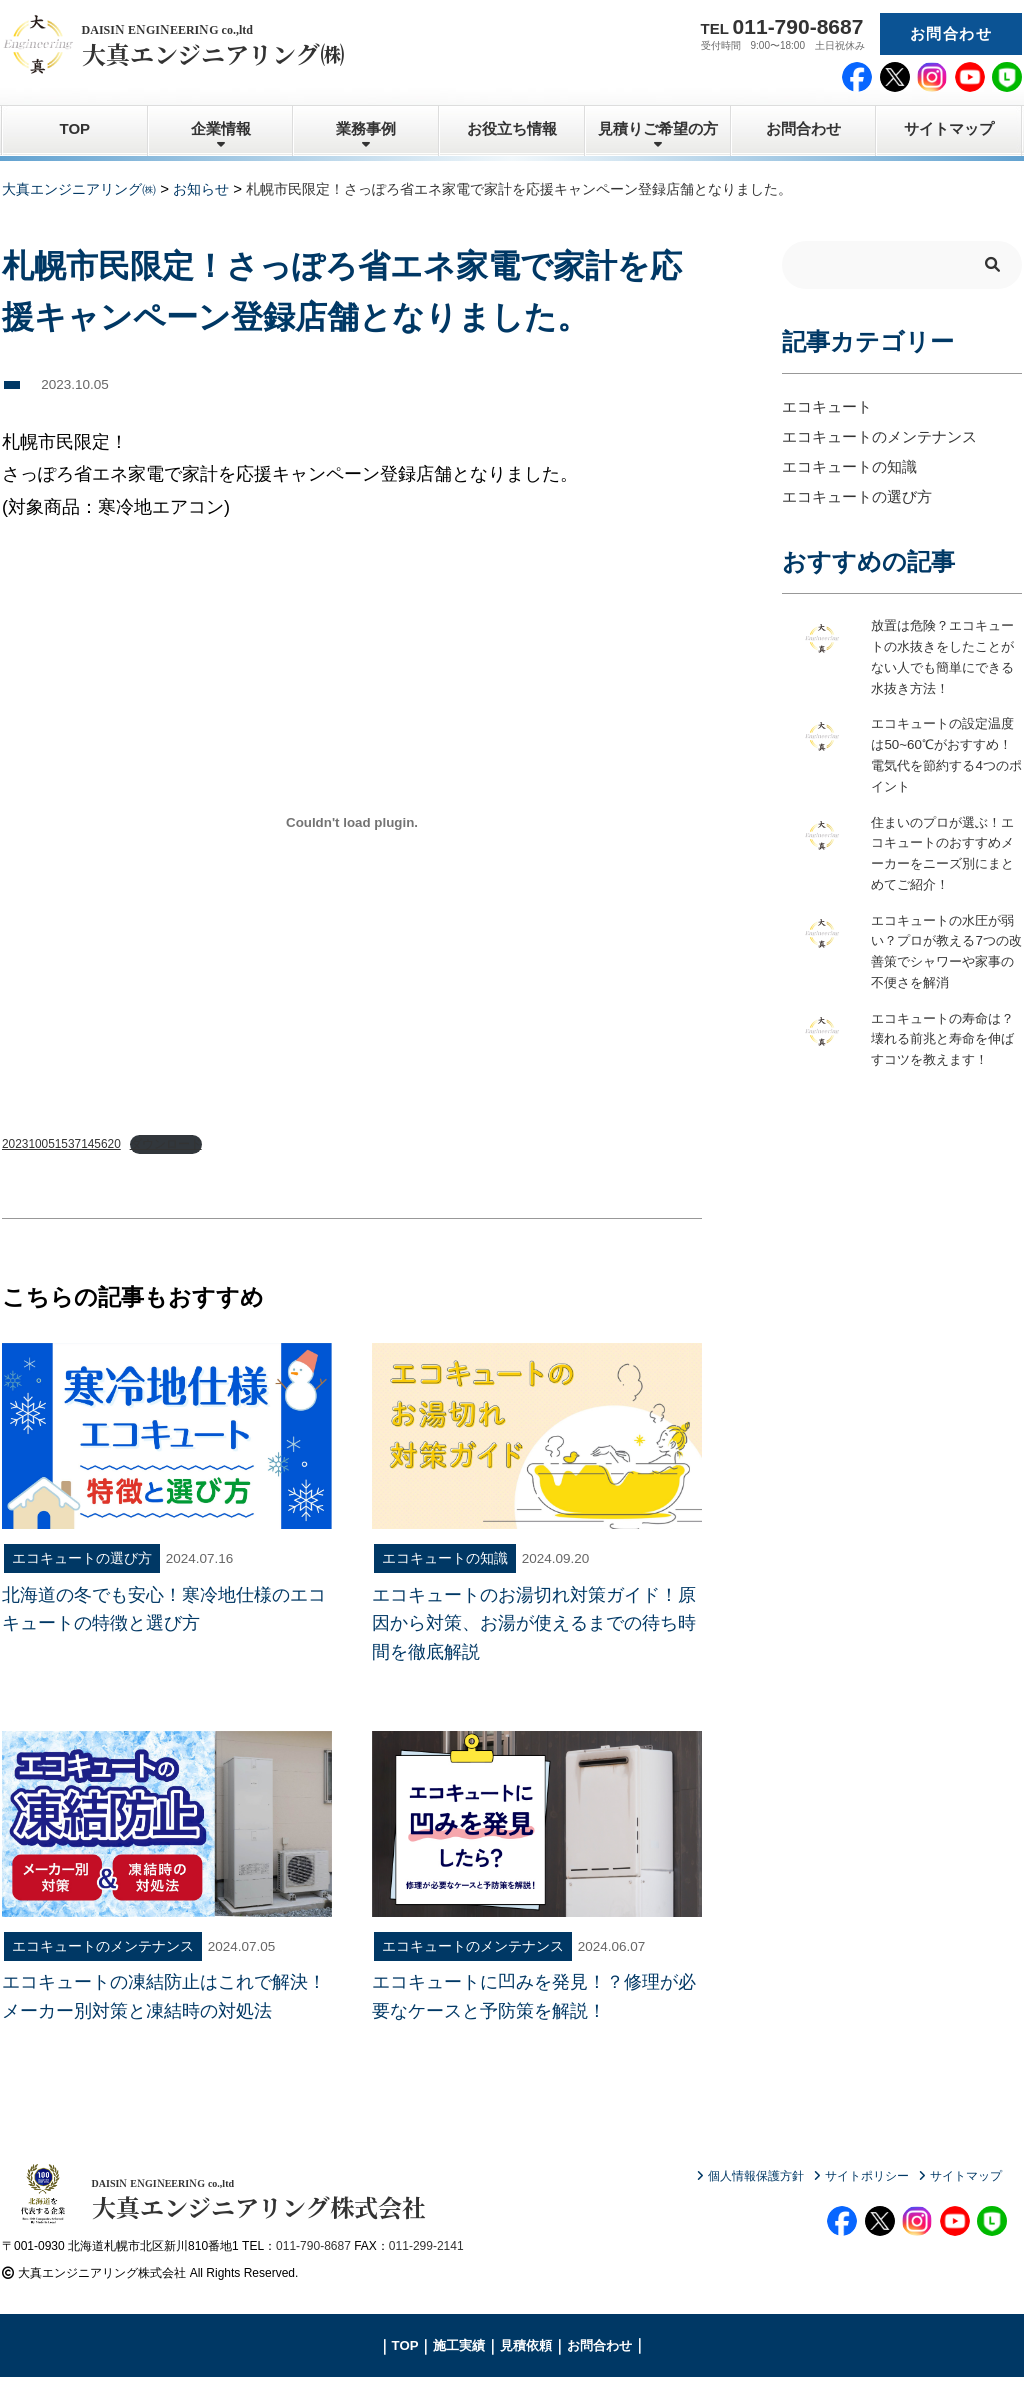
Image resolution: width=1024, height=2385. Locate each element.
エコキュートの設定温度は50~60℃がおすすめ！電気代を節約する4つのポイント (945, 757)
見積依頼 (526, 2352)
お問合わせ (951, 33)
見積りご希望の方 (658, 128)
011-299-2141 (426, 2253)
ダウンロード (167, 1144)
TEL (782, 26)
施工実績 (459, 2352)
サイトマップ (949, 128)
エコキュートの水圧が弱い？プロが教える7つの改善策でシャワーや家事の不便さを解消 (945, 955)
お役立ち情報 (512, 128)
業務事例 (366, 128)
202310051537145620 (62, 1144)
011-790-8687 (313, 2253)
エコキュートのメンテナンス (879, 436)
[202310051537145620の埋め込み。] (352, 823)
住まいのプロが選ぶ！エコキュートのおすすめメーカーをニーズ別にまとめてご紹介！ (941, 856)
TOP (75, 128)
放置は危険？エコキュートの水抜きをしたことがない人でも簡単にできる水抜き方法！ (941, 658)
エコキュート (827, 406)
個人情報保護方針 (756, 2175)
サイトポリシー (867, 2175)
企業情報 (221, 128)
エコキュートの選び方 (857, 496)
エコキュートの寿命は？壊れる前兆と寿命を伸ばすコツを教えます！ (941, 1054)
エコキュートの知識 (849, 466)
